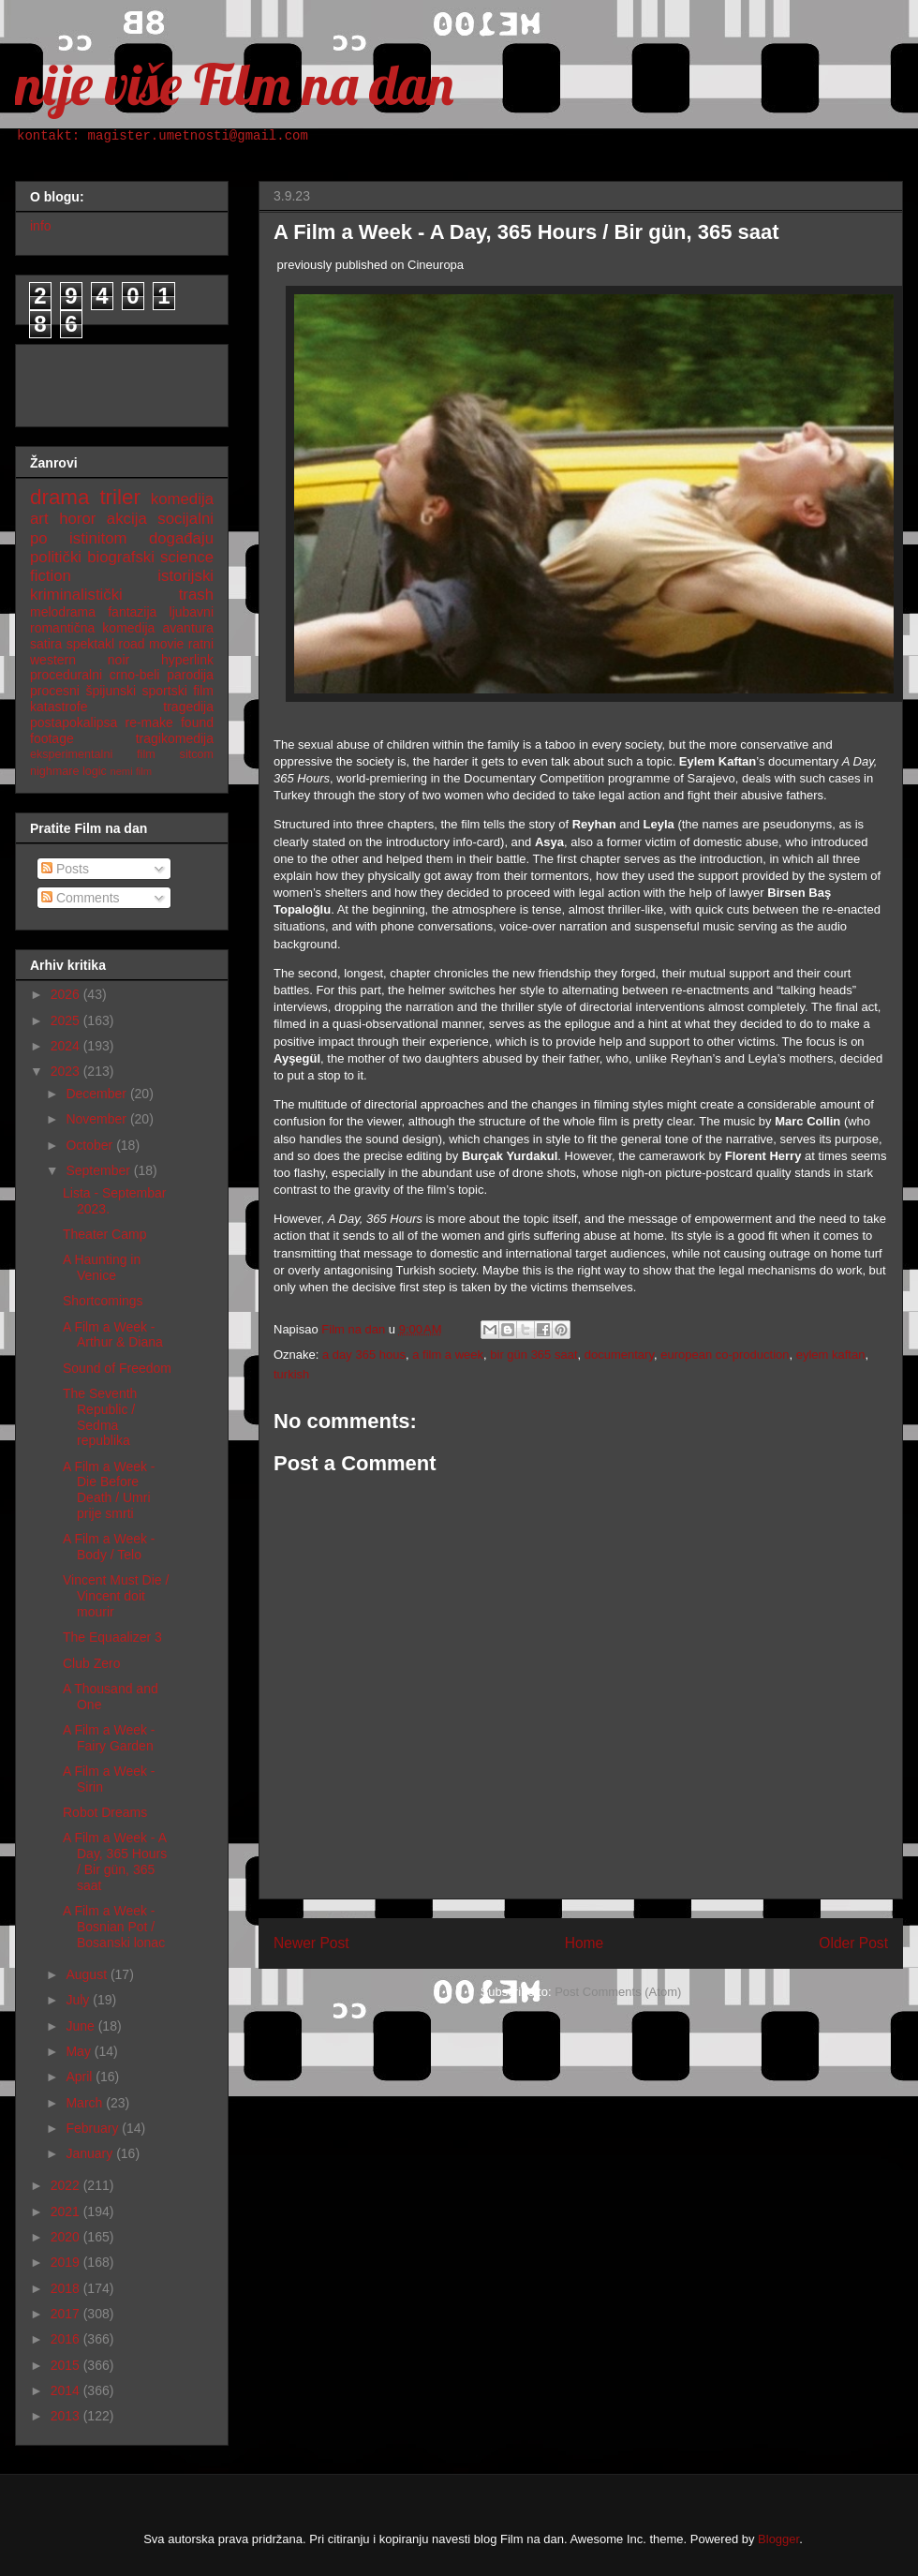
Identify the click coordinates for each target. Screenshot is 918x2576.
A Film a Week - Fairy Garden (109, 1737)
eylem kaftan (831, 1355)
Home (584, 1943)
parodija (190, 674)
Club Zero (91, 1663)
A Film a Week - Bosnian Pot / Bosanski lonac (114, 1926)
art (39, 519)
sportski (164, 690)
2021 (67, 2211)
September (99, 1170)
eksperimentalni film (92, 754)
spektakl (90, 643)
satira (46, 643)
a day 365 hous (364, 1355)
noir (118, 659)
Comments (80, 897)
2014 (67, 2390)
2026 (67, 994)
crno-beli (135, 674)
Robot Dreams (105, 1812)
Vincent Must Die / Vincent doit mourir (116, 1595)
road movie (152, 643)
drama (59, 497)
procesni (55, 690)
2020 (67, 2236)
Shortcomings (103, 1300)
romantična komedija (92, 627)
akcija (127, 519)
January (91, 2153)
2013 (67, 2415)
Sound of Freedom (117, 1368)
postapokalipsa (73, 722)
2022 (67, 2185)
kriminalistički (76, 594)
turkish (291, 1374)
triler (120, 497)
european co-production (724, 1355)
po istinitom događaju (122, 538)
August (88, 1974)
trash (196, 594)
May (80, 2051)
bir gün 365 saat (533, 1355)
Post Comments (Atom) (618, 1992)
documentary (619, 1355)
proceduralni (66, 674)
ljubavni (192, 611)
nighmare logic (68, 771)
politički (55, 557)
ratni (201, 643)
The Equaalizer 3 (112, 1637)
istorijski (185, 576)
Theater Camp (104, 1234)
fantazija (132, 611)
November (97, 1118)
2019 (67, 2262)
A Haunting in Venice (102, 1267)
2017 (67, 2313)
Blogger (778, 2539)
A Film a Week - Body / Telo (109, 1546)
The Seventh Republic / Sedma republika (100, 1417)
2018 (67, 2288)
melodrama (63, 611)
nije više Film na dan (234, 84)
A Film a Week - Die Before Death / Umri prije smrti (109, 1490)
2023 (67, 1071)
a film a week (447, 1355)
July (79, 1999)
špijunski (110, 690)
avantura (188, 627)
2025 (67, 1020)
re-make (149, 722)
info (41, 225)
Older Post (853, 1943)
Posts (65, 868)
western (53, 659)
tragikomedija (175, 738)
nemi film (131, 771)
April (81, 2076)
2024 (67, 1045)
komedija (182, 499)
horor (77, 519)
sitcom (197, 754)
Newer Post (311, 1943)
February (94, 2128)
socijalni (185, 519)
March (86, 2102)
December (97, 1093)
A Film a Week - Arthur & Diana (113, 1334)
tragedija (188, 706)
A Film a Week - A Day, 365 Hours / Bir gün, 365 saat (115, 1861)
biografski (121, 557)
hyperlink (187, 659)
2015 (67, 2365)
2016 (67, 2338)
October (91, 1145)
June (81, 2025)
